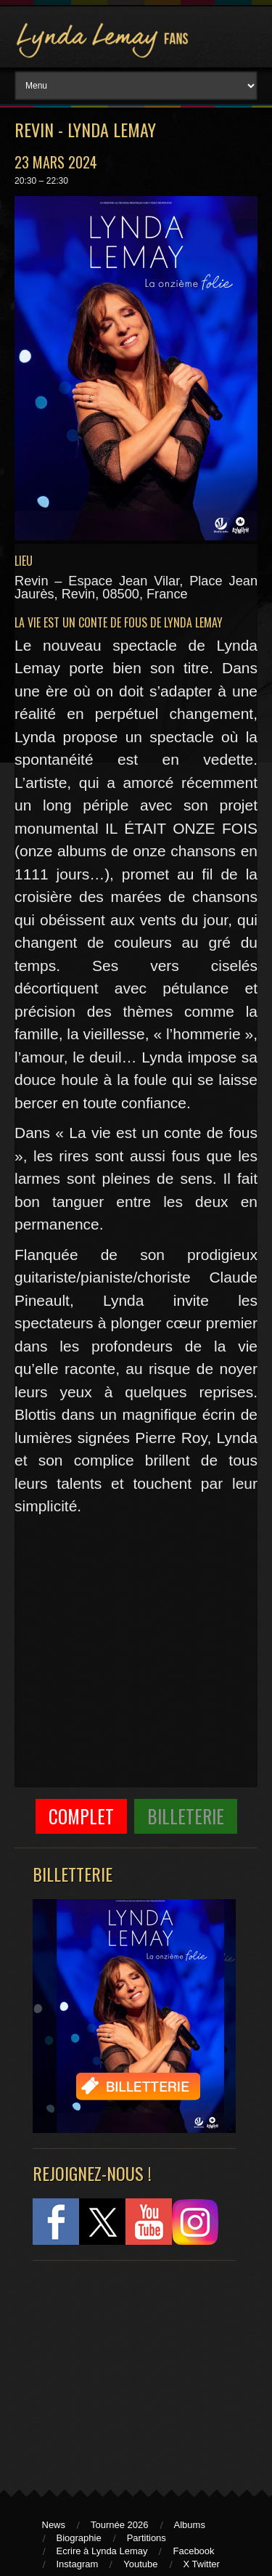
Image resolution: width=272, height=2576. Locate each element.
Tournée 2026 (120, 2524)
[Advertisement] (127, 2368)
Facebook (193, 2550)
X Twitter (202, 2564)
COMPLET (81, 1816)
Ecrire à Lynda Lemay (102, 2550)
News (54, 2524)
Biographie (79, 2537)
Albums (189, 2524)
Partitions (146, 2537)
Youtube (140, 2564)
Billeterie (185, 1816)
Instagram (78, 2564)
